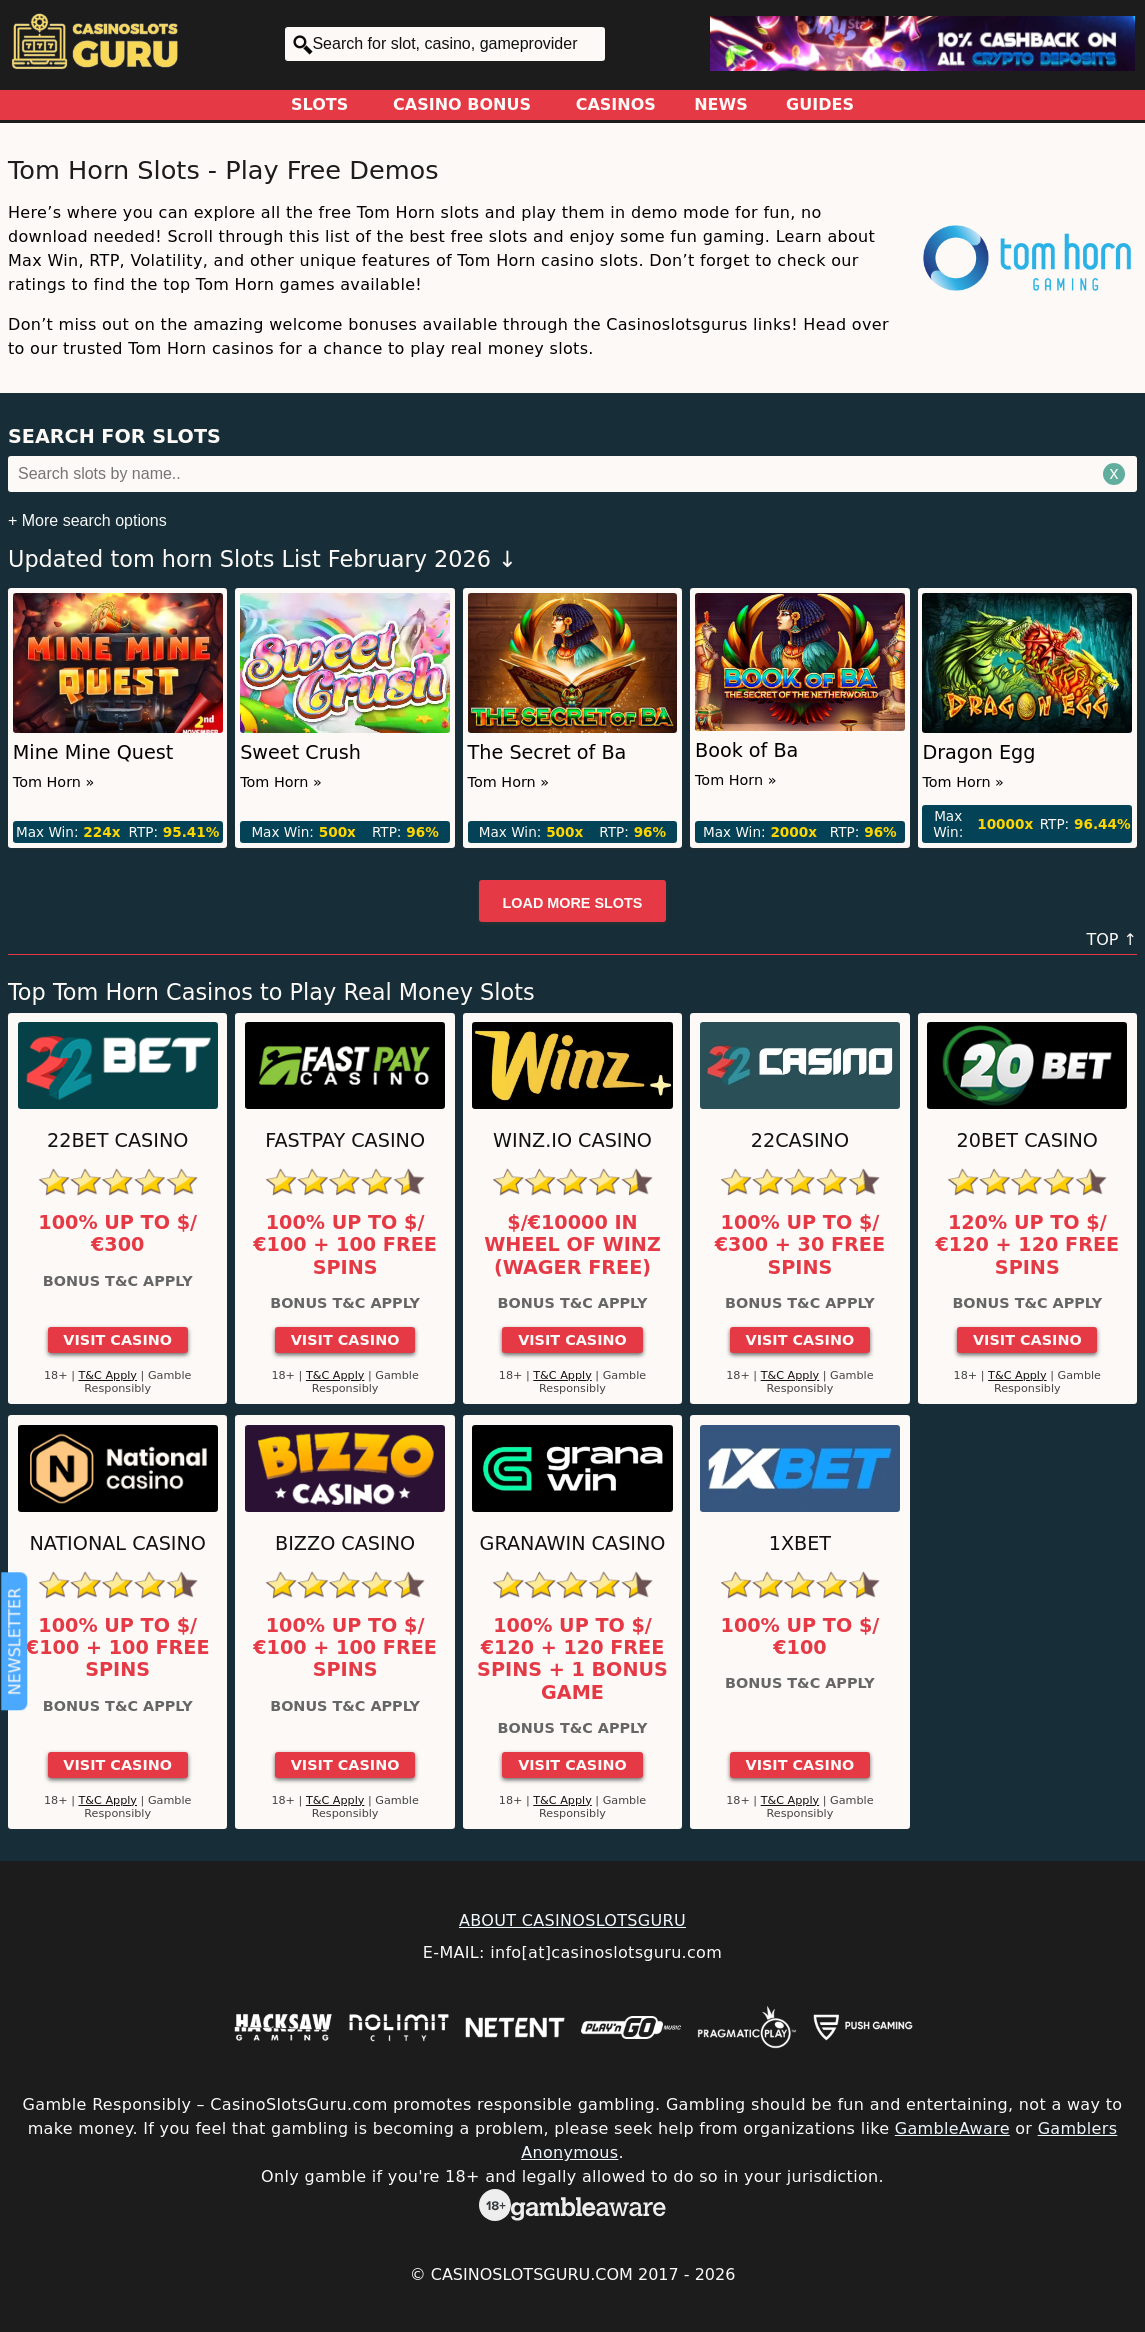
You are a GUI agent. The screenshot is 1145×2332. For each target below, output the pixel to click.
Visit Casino (117, 1340)
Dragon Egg (978, 752)
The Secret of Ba (547, 752)
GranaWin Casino (573, 1543)
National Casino (117, 1543)
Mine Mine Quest (93, 752)
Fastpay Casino (345, 1140)
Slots (319, 104)
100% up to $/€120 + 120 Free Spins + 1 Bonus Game (572, 1659)
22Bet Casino (117, 1140)
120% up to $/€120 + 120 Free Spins (1027, 1245)
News (721, 104)
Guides (820, 104)
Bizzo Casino (345, 1543)
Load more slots (573, 903)
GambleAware (952, 2128)
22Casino (800, 1140)
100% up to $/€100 (800, 1637)
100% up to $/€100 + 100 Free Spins (345, 1245)
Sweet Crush (300, 752)
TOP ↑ (1111, 939)
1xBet (800, 1543)
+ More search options (87, 520)
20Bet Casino (1027, 1140)
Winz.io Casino (572, 1140)
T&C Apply (107, 1375)
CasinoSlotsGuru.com (532, 2274)
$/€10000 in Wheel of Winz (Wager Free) (572, 1245)
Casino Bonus (462, 104)
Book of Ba (746, 750)
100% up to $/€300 (117, 1234)
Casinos (616, 104)
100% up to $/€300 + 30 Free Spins (800, 1245)
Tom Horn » (54, 782)
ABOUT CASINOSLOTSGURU (572, 1920)
